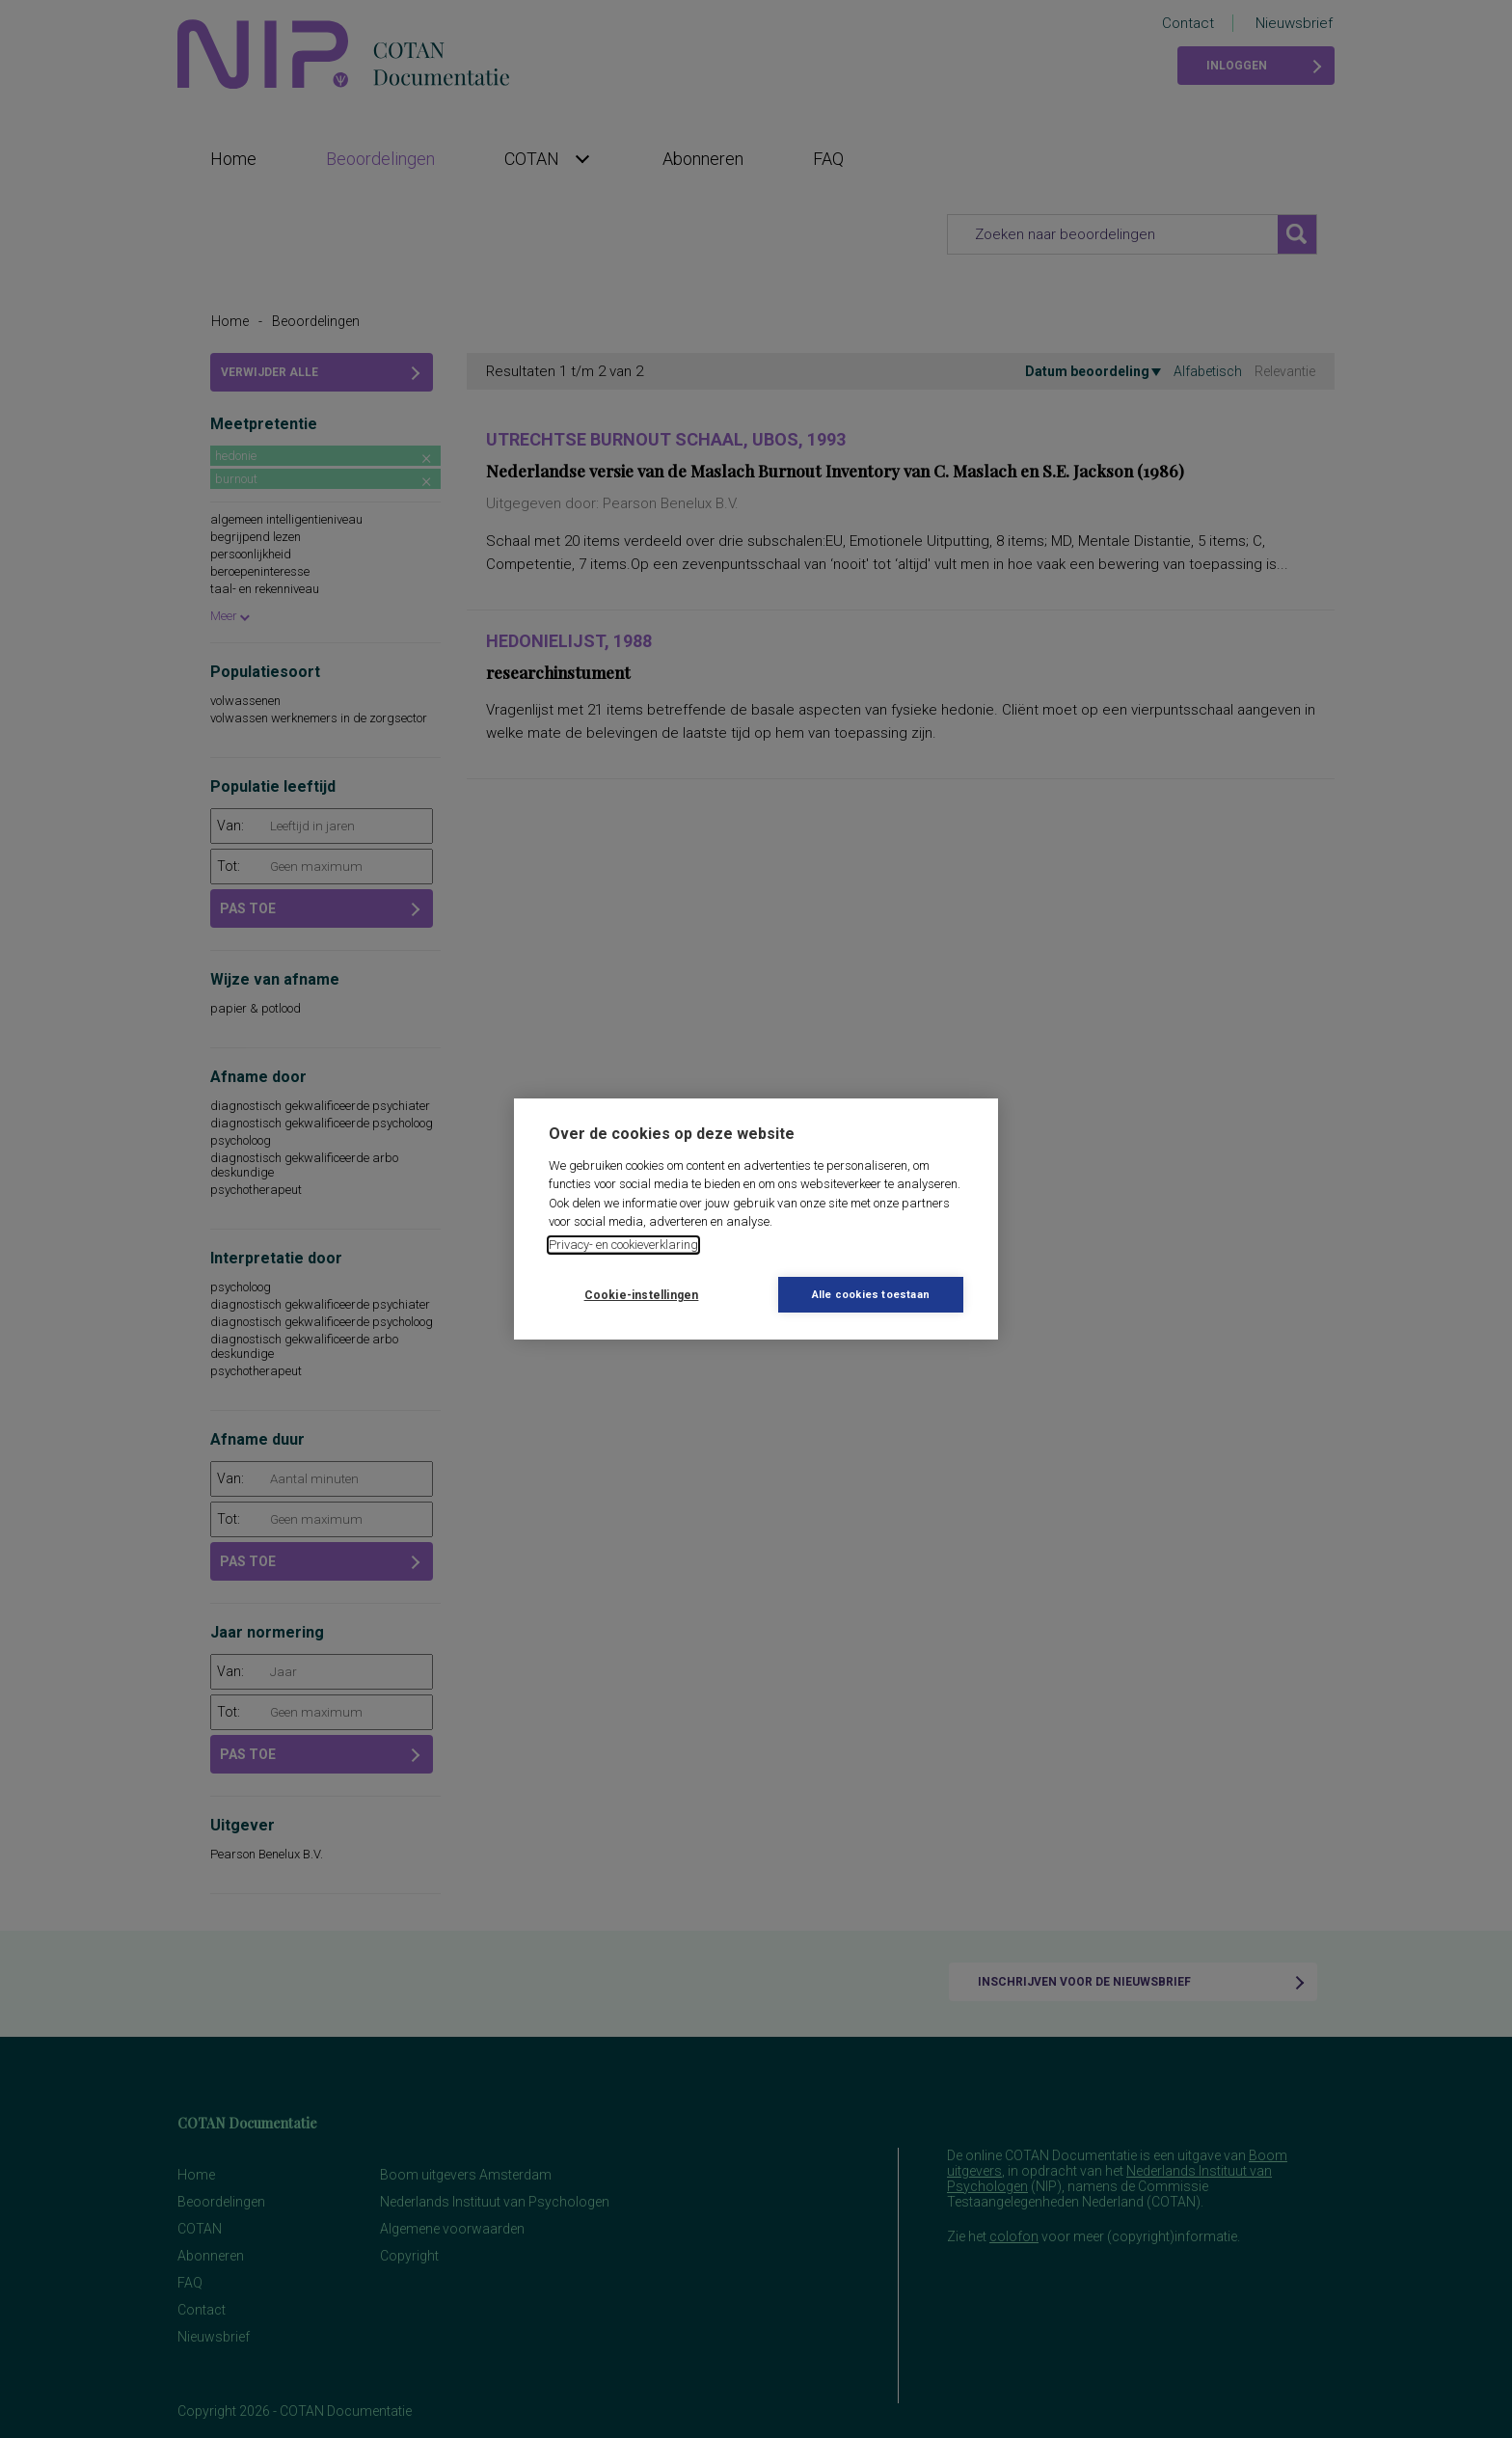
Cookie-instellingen (641, 1295)
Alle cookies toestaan (871, 1294)
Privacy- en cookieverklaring (623, 1244)
